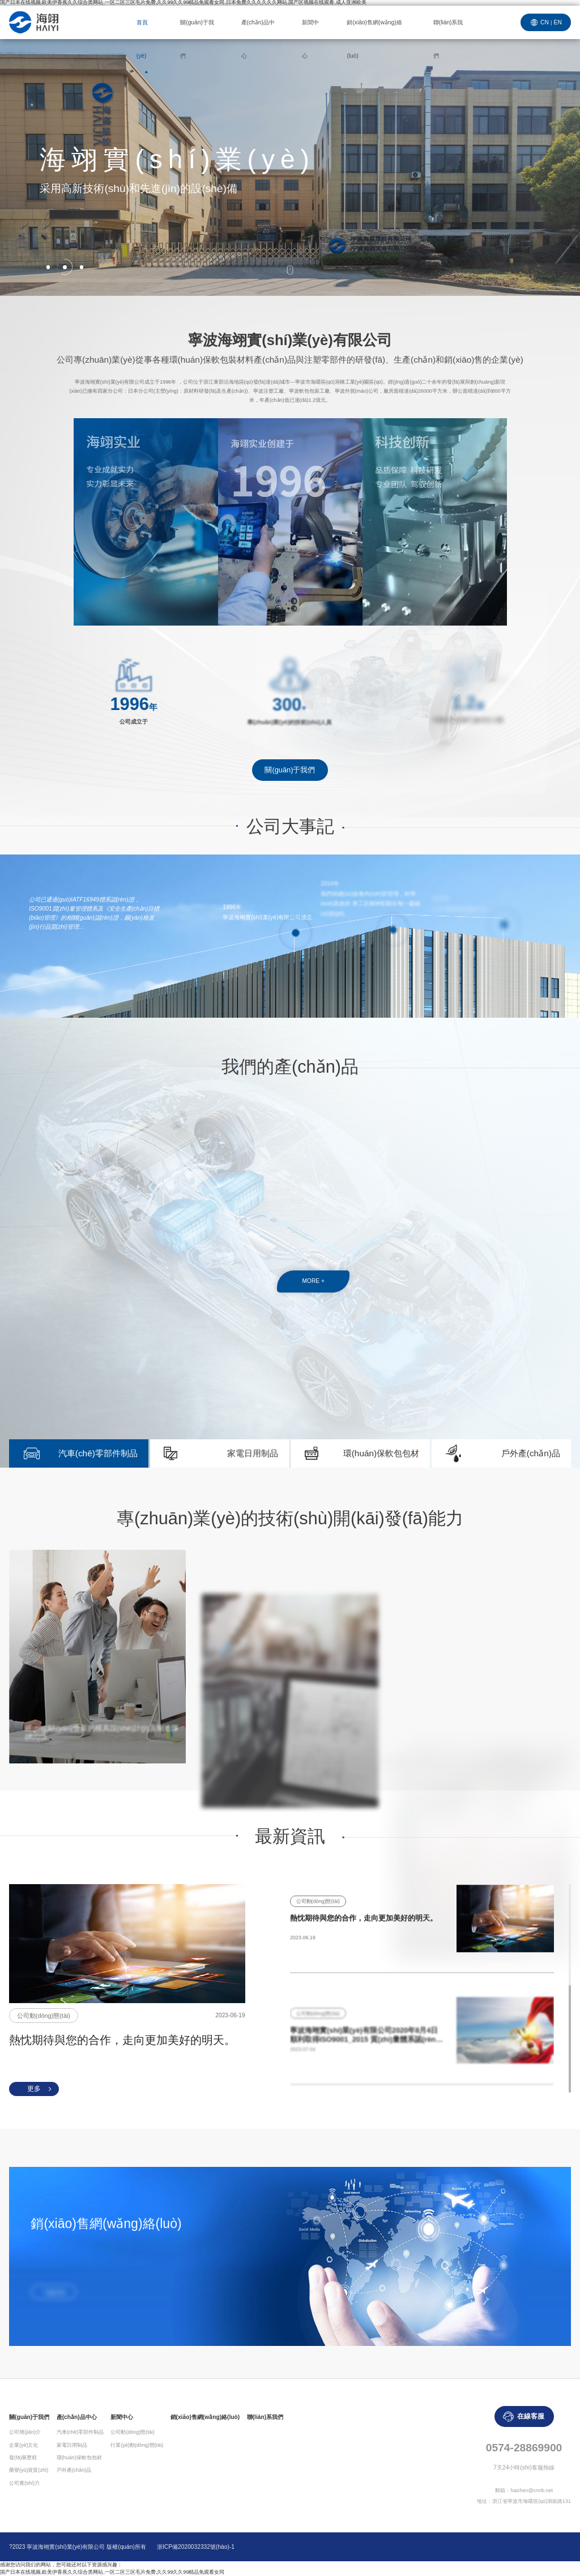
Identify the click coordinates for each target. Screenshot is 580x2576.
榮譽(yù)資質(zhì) (28, 2470)
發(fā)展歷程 (23, 2457)
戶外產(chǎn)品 (530, 1453)
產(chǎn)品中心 (258, 39)
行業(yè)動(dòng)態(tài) (136, 2445)
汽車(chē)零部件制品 (98, 1453)
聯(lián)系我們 (448, 39)
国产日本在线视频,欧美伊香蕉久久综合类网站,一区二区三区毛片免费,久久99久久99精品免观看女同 (112, 2572)
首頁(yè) (142, 39)
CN (544, 22)
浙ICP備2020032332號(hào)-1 (195, 2547)
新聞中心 (310, 39)
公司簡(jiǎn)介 (25, 2432)
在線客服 (530, 2416)
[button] (48, 267)
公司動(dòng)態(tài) (132, 2432)
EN (558, 22)
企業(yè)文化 (23, 2445)
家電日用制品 (252, 1453)
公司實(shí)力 (24, 2483)
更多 (34, 2088)
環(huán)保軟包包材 (381, 1453)
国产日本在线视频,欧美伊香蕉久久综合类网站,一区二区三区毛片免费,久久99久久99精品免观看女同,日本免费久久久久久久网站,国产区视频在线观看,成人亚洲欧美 (183, 2)
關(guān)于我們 (197, 39)
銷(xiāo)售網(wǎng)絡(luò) (374, 39)
